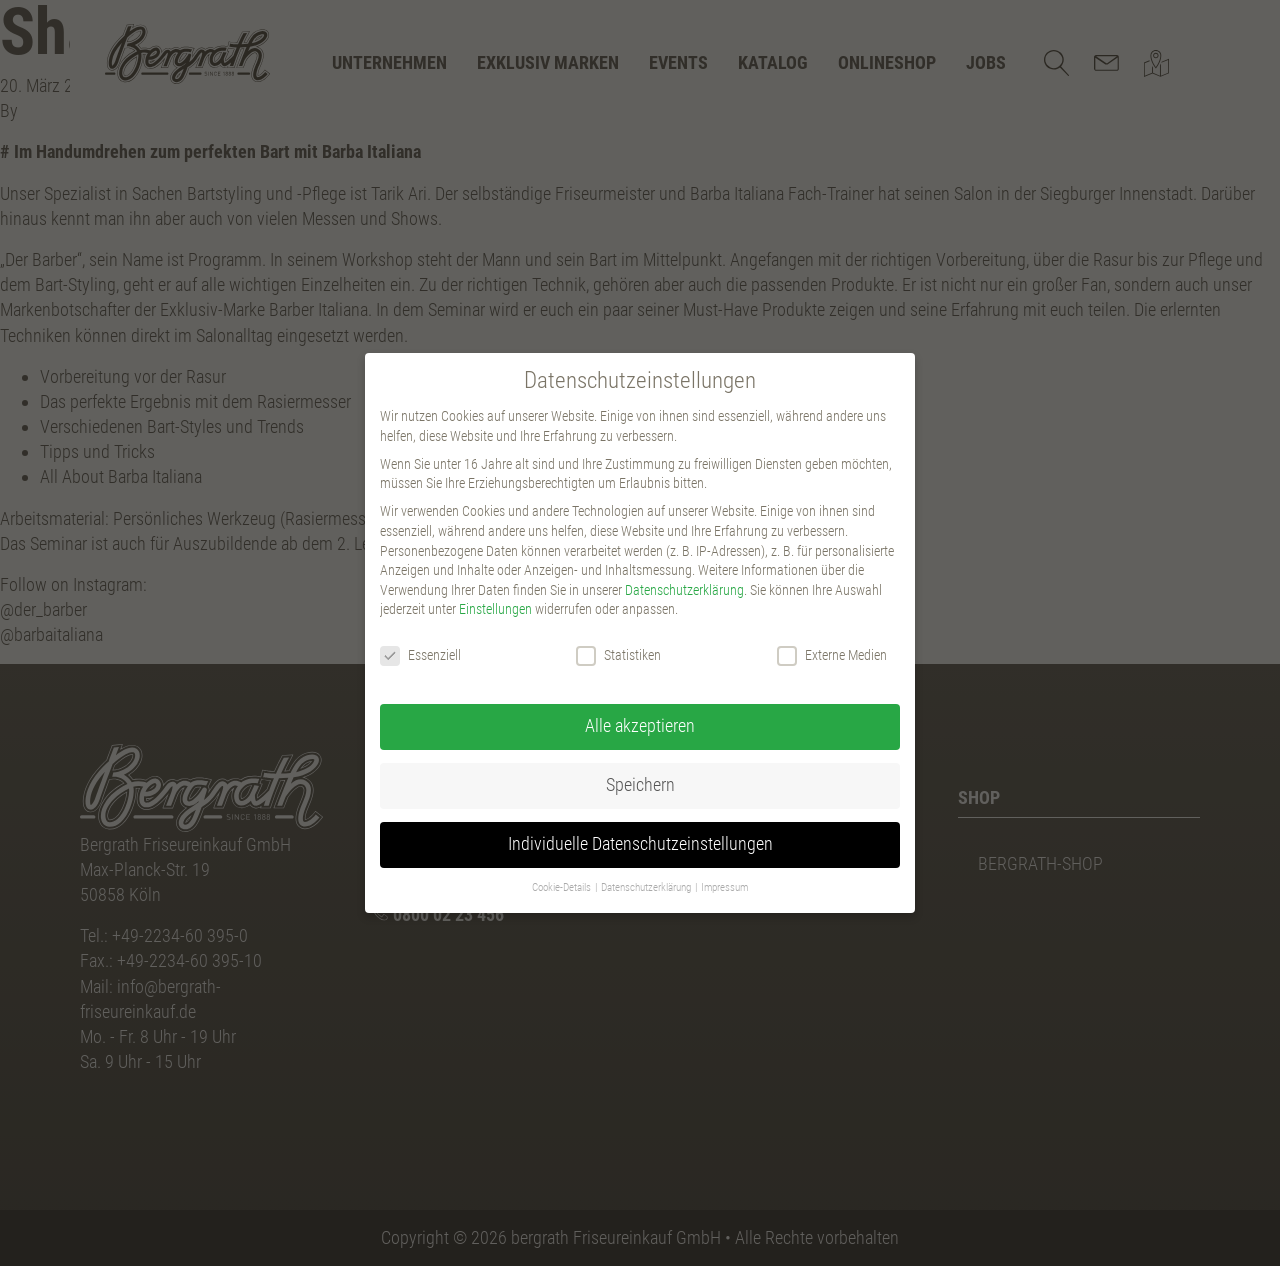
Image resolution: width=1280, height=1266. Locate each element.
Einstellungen (495, 609)
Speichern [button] (640, 785)
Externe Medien (832, 655)
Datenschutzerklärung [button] (647, 887)
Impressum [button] (724, 887)
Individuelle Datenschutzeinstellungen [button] (640, 844)
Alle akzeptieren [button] (640, 726)
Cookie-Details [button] (562, 887)
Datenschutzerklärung (684, 590)
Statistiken (618, 655)
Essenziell (420, 655)
